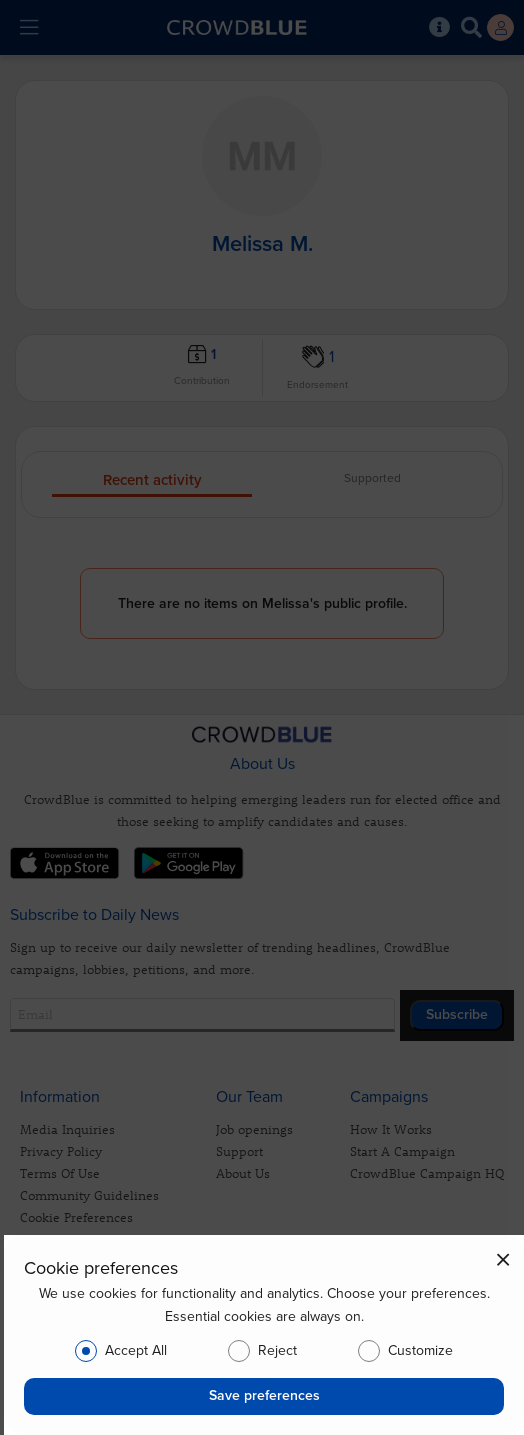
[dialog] (264, 1335)
